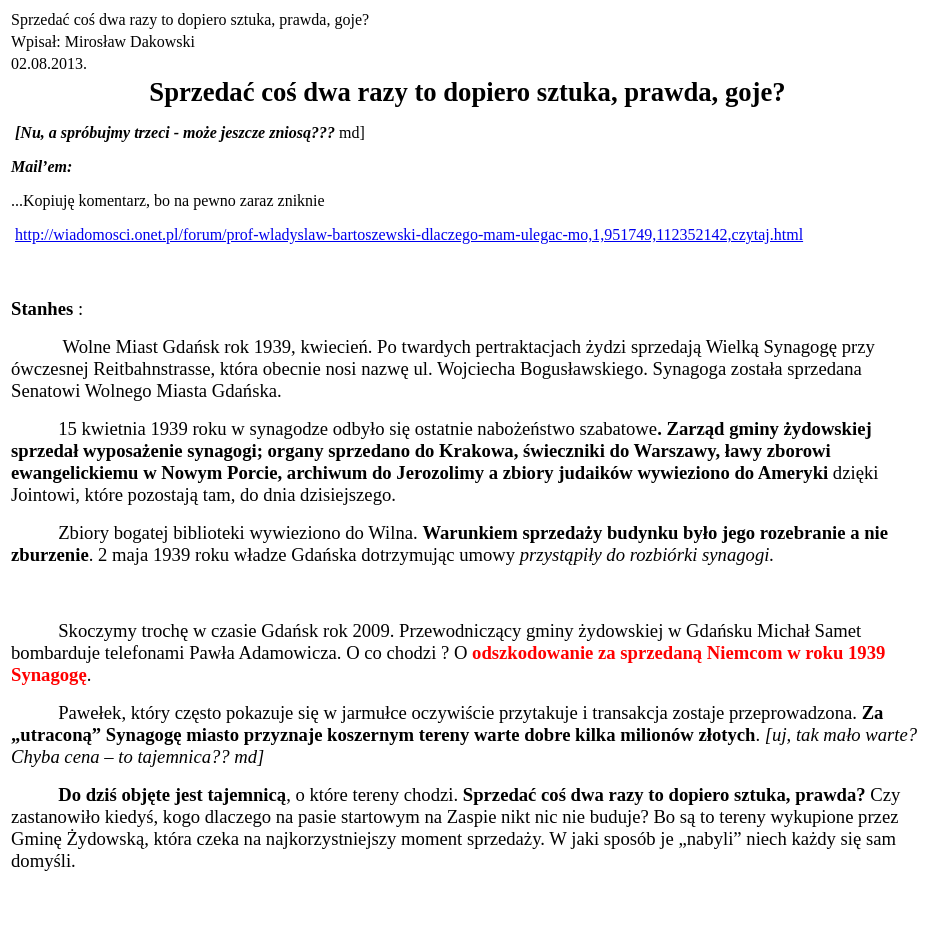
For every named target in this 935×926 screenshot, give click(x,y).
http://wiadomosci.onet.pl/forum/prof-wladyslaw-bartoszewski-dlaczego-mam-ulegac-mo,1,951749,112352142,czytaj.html (409, 234)
